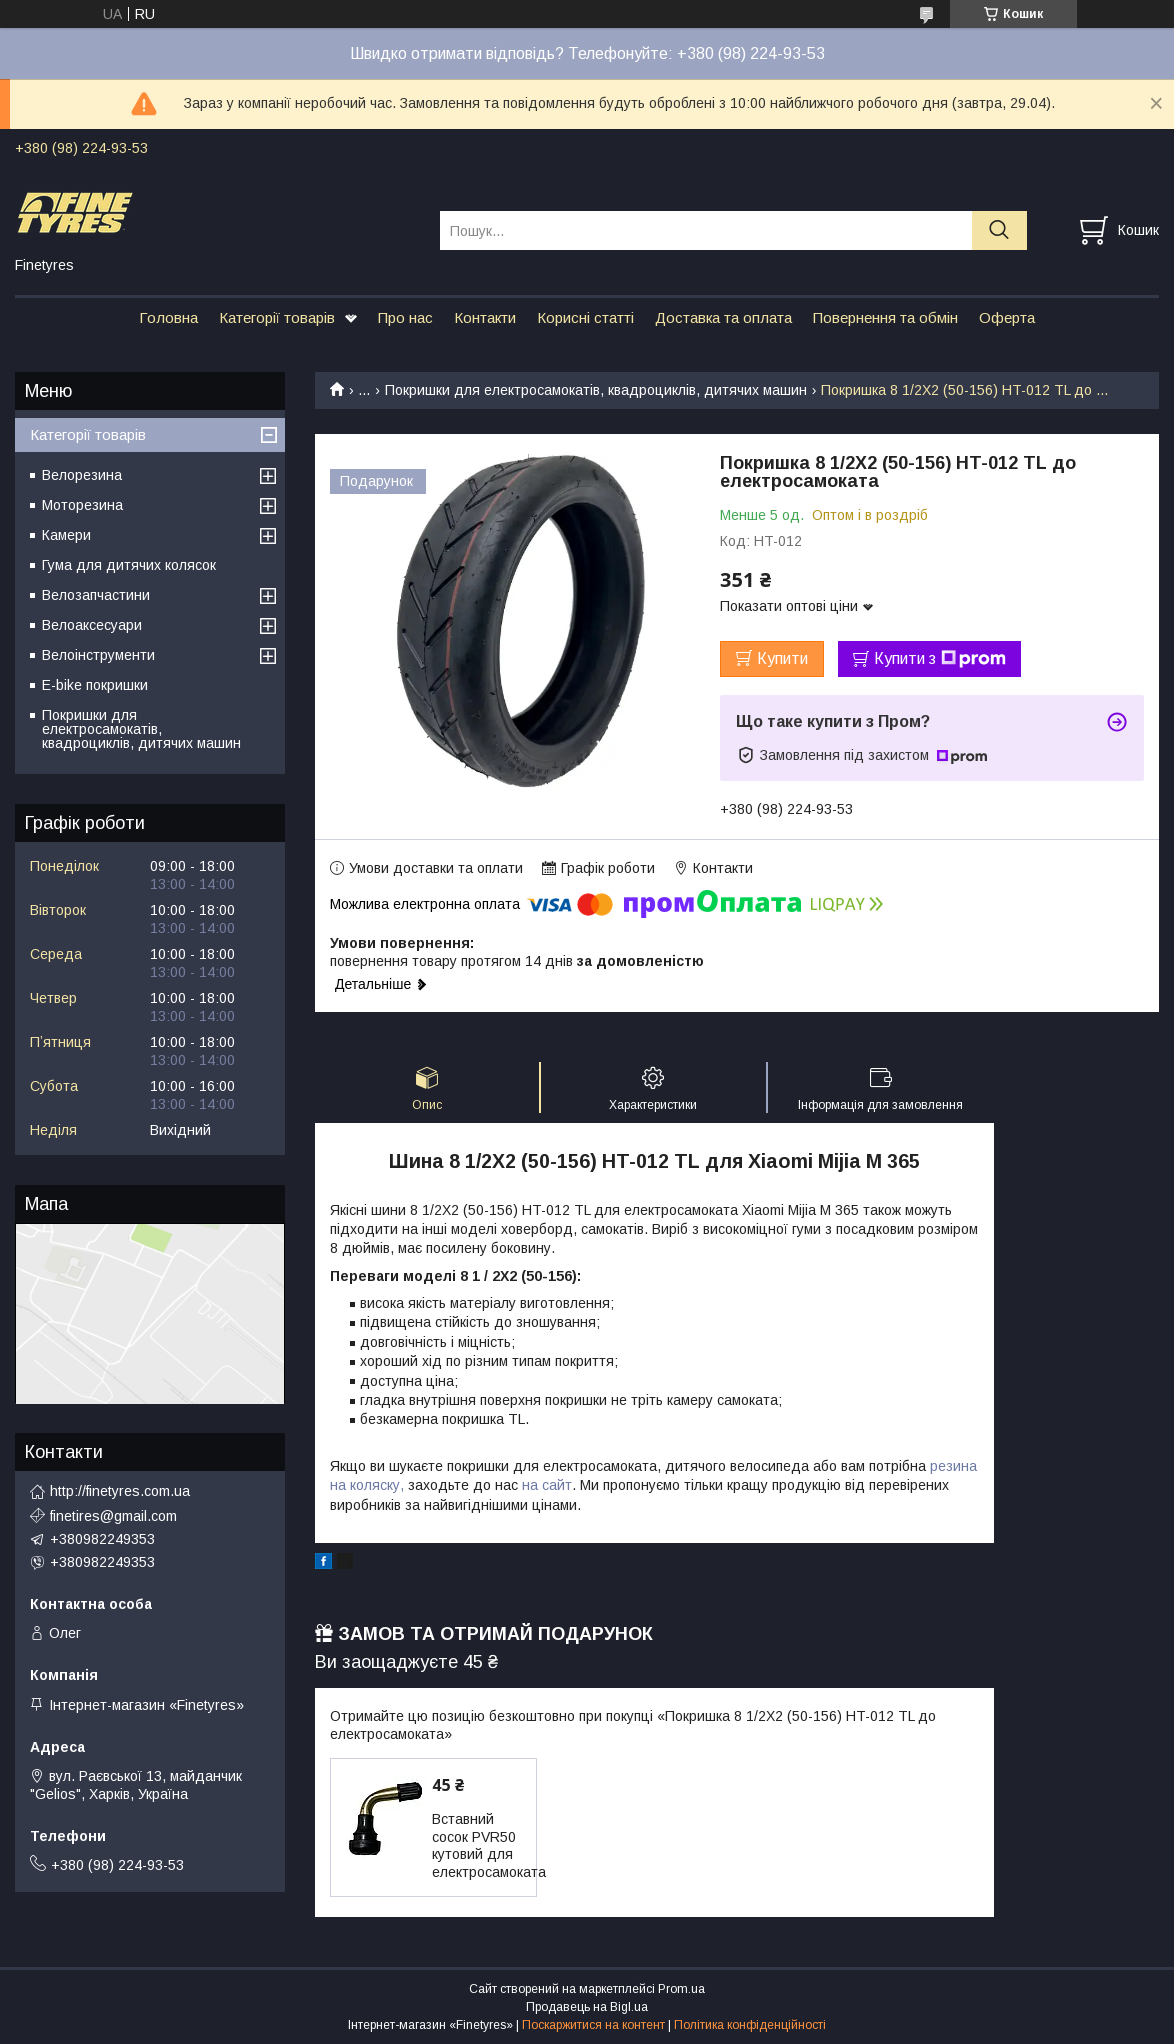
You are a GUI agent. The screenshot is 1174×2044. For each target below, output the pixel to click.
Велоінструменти (98, 655)
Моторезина (82, 505)
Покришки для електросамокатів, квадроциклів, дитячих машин (596, 390)
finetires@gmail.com (113, 1516)
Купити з (940, 659)
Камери (66, 535)
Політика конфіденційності (750, 2025)
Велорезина (82, 475)
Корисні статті (585, 317)
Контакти (485, 317)
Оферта (1007, 317)
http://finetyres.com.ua (120, 1491)
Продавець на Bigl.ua (587, 2007)
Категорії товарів (277, 317)
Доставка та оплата (723, 317)
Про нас (405, 317)
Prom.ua (681, 1989)
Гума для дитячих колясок (129, 565)
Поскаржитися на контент (593, 2025)
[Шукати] (999, 230)
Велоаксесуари (92, 625)
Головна (168, 317)
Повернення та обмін (885, 317)
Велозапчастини (96, 595)
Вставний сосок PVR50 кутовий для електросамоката (489, 1845)
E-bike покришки (95, 685)
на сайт (547, 1485)
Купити (782, 658)
